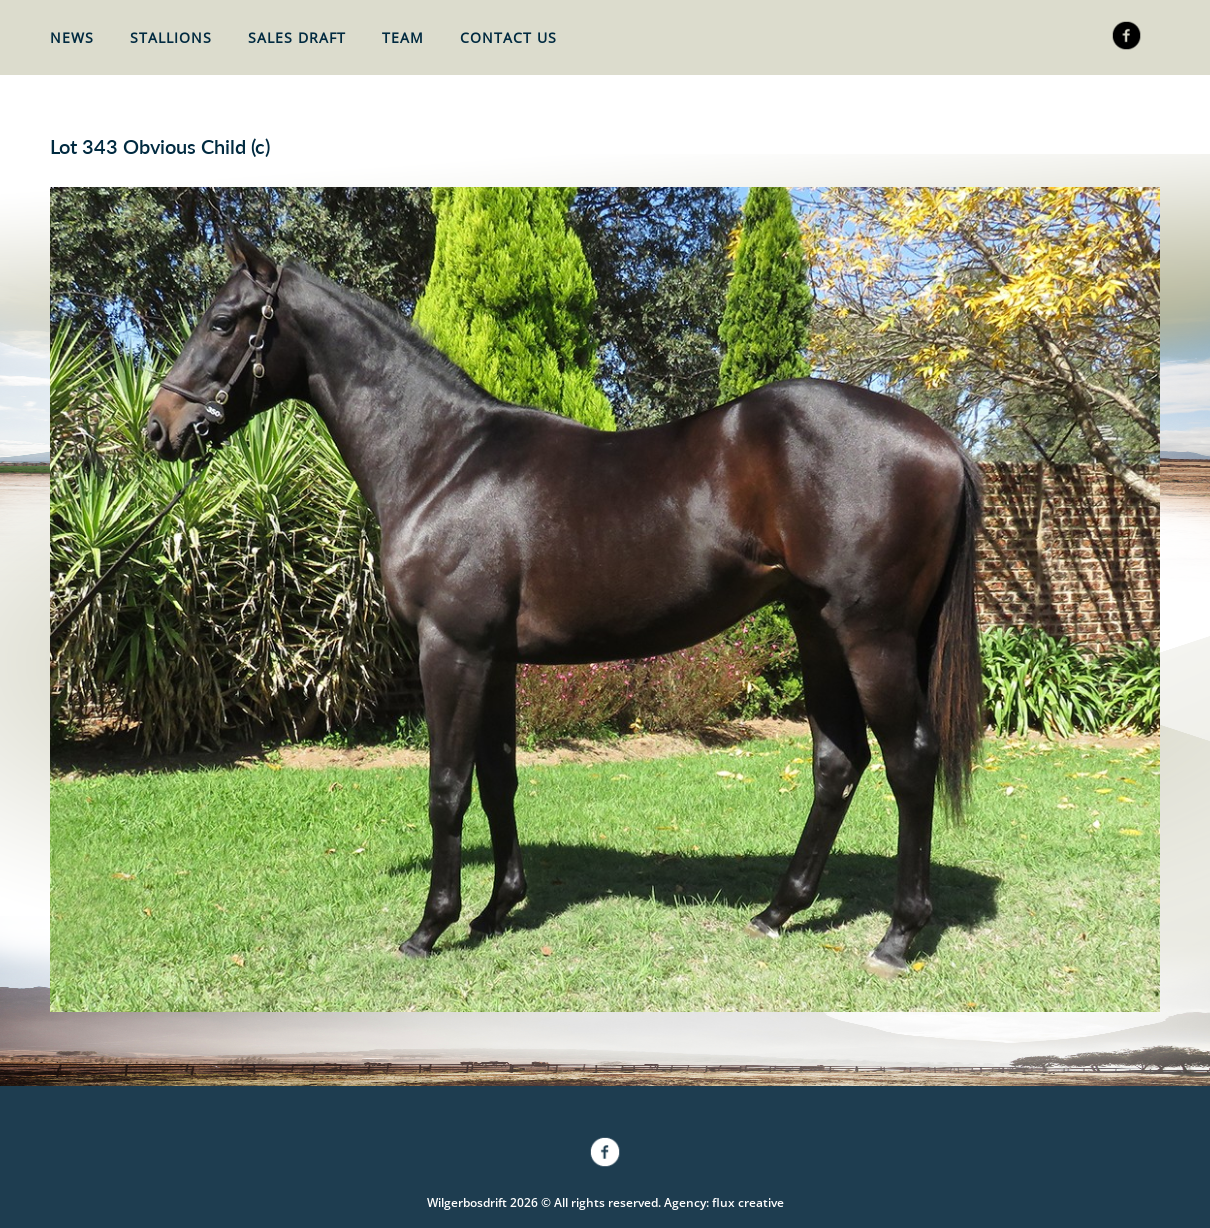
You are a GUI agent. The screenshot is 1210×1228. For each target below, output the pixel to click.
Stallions (171, 37)
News (72, 37)
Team (403, 37)
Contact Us (508, 37)
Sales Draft (297, 37)
